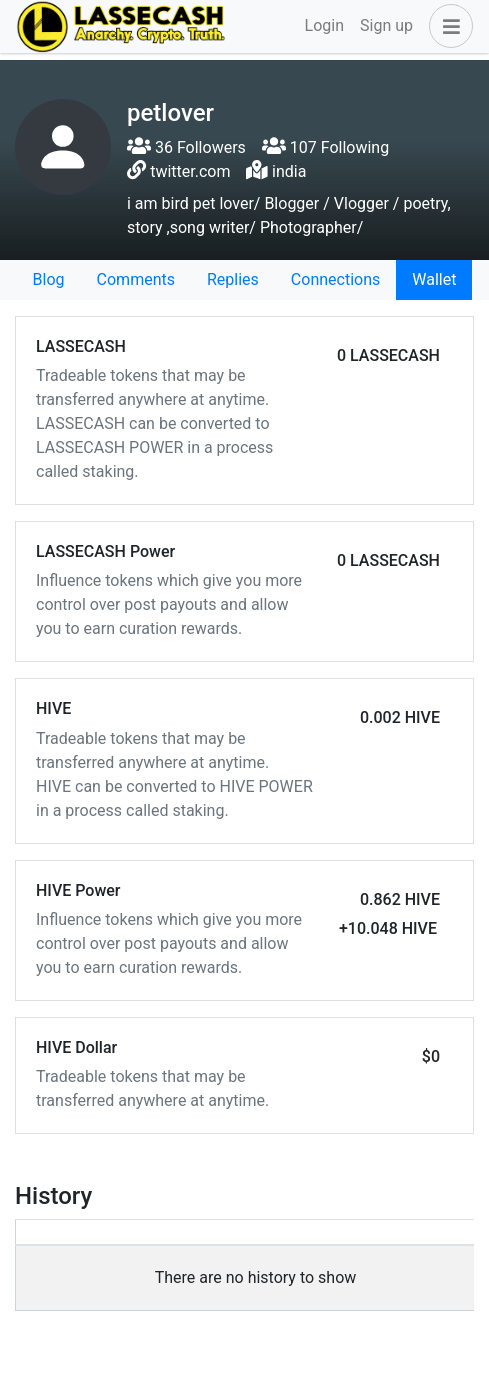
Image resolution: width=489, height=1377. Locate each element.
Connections (335, 279)
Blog (49, 279)
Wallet (434, 279)
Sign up (386, 25)
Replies (233, 279)
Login (324, 25)
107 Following (325, 147)
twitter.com (190, 171)
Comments (136, 279)
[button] (447, 26)
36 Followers (186, 147)
